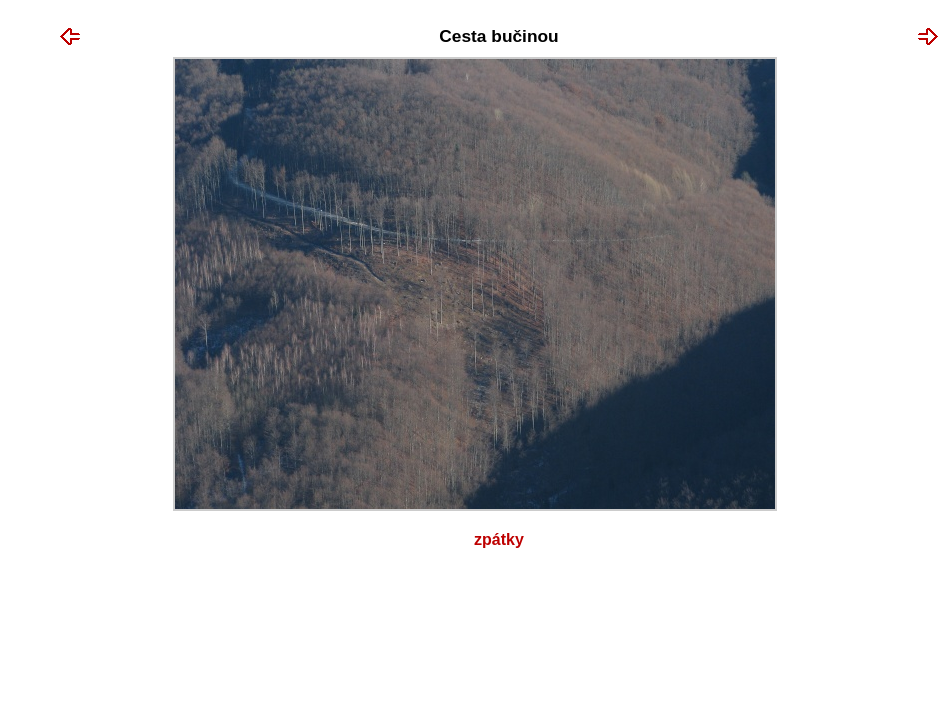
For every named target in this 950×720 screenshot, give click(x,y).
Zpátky (499, 539)
